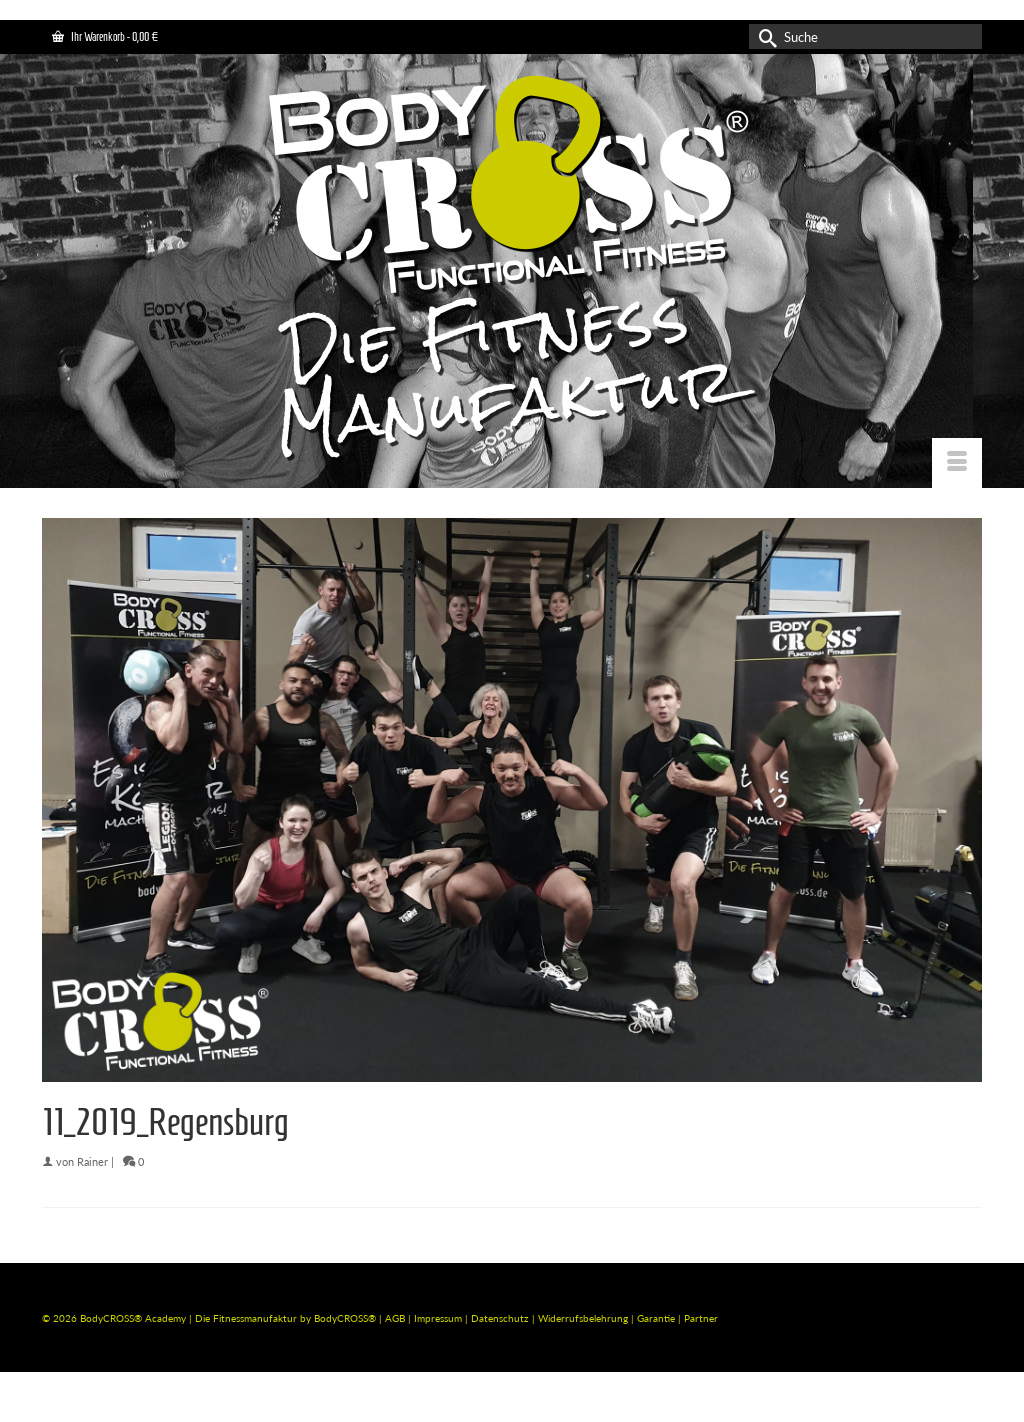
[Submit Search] (764, 36)
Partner (701, 1318)
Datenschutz (501, 1318)
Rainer (92, 1161)
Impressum (438, 1318)
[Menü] (957, 463)
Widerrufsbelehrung (584, 1318)
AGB (395, 1318)
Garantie (657, 1318)
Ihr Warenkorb (105, 36)
